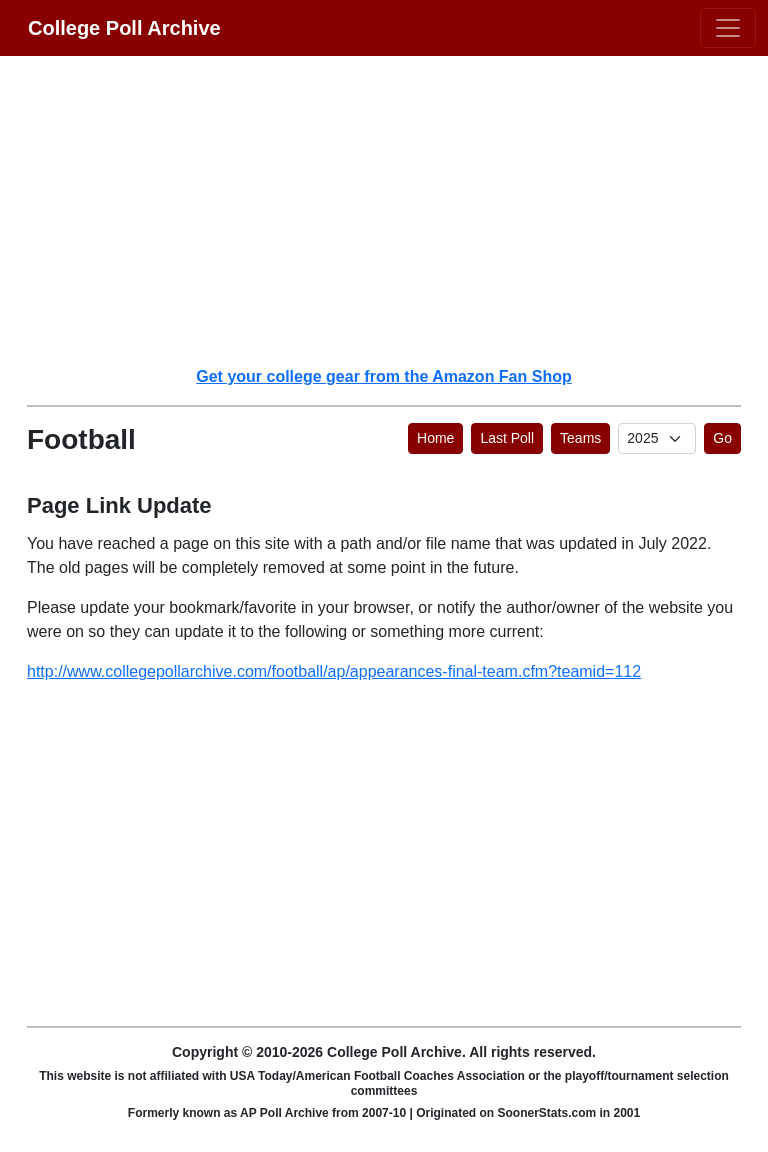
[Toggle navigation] (728, 28)
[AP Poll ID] (657, 438)
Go (722, 438)
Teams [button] (580, 438)
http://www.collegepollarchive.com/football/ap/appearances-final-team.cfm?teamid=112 (334, 671)
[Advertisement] (396, 210)
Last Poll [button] (507, 438)
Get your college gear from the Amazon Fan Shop (383, 376)
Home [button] (435, 438)
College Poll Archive (124, 28)
